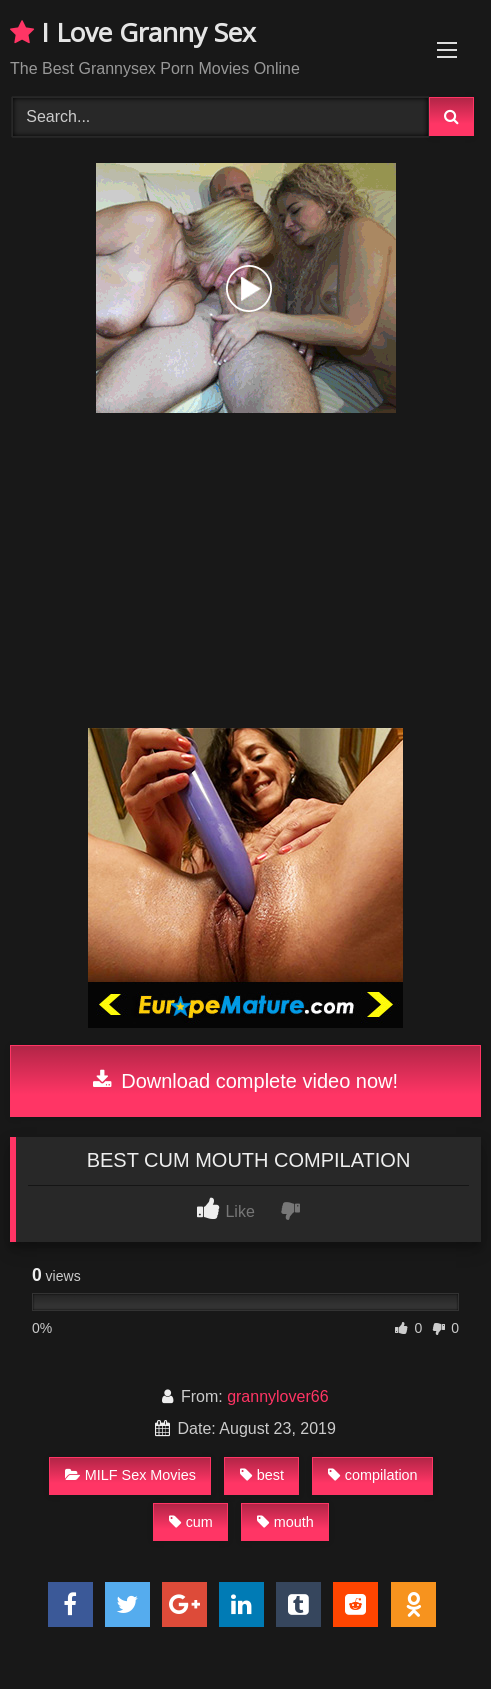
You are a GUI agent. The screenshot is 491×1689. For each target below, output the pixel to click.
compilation (373, 1475)
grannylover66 (277, 1396)
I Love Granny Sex (133, 32)
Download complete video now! (245, 1081)
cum (191, 1522)
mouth (285, 1522)
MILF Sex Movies (130, 1475)
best (262, 1475)
